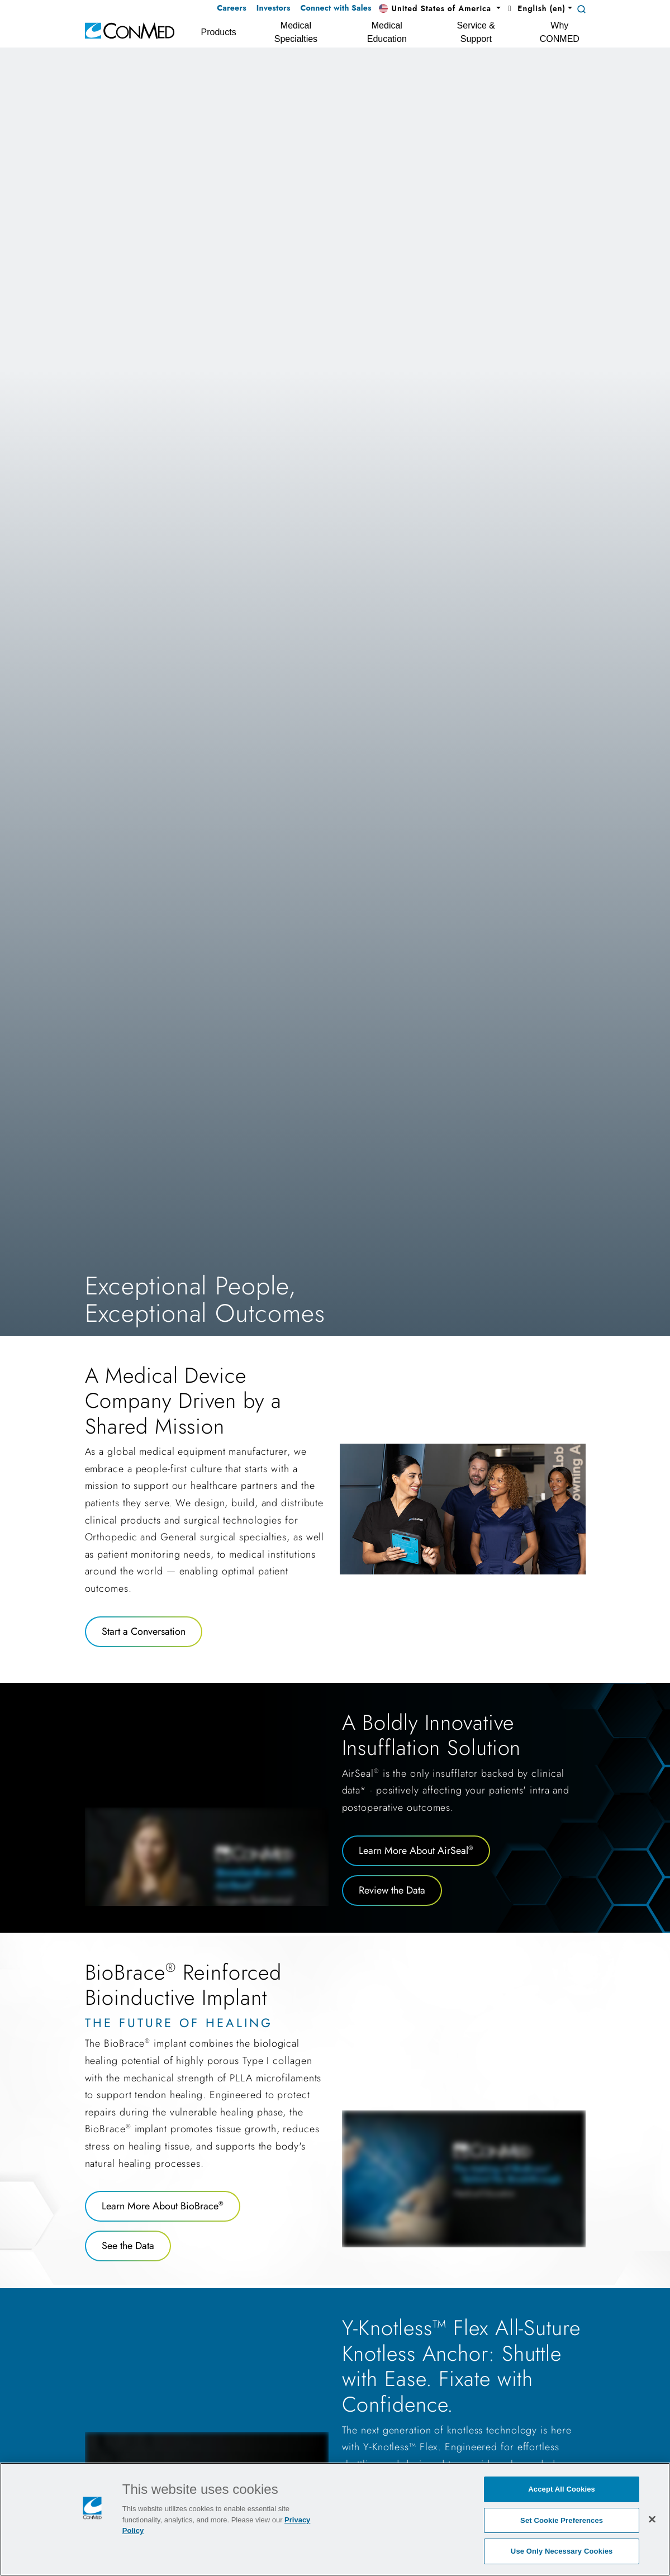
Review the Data (392, 1890)
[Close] (652, 2519)
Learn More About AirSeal (416, 1850)
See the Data (128, 2245)
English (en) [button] (535, 8)
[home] (129, 30)
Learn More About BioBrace (163, 2206)
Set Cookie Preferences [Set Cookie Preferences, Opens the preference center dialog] (561, 2520)
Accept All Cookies (561, 2489)
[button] (440, 9)
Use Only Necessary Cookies (562, 2551)
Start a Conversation (144, 1631)
